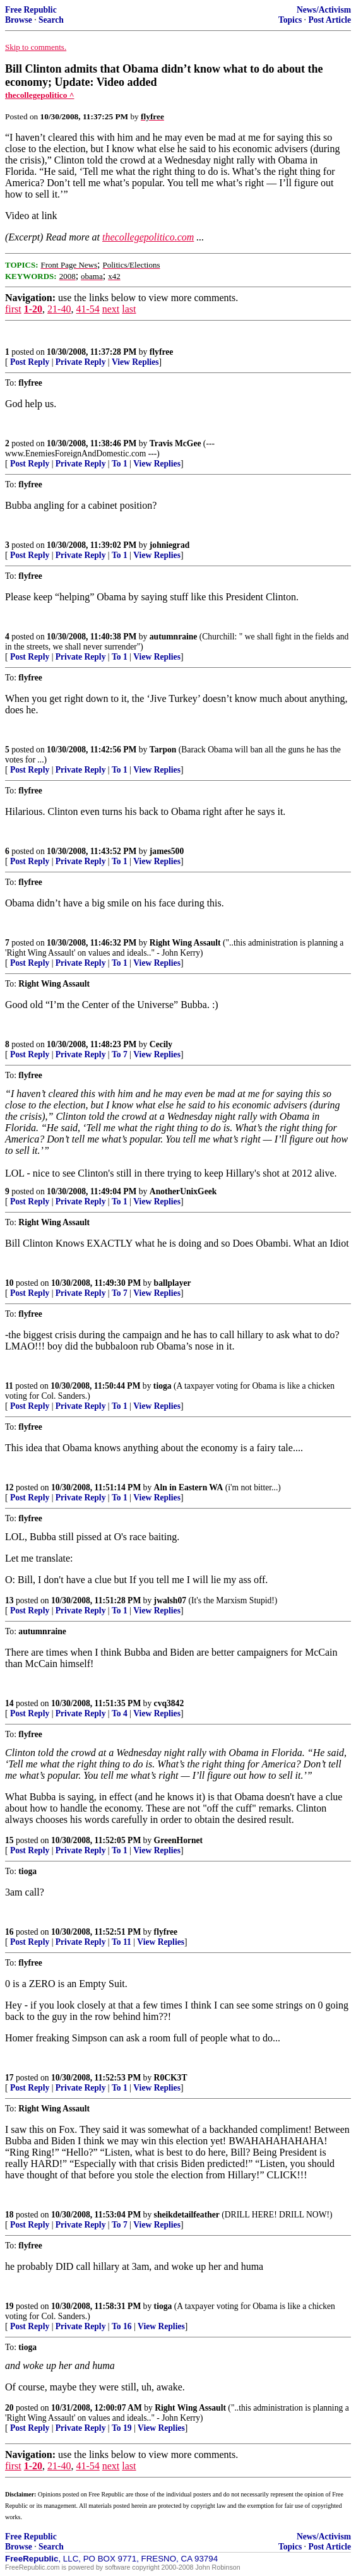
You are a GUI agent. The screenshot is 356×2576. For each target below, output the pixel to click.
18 (9, 2214)
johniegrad (169, 545)
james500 (167, 851)
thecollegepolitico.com (148, 237)
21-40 (59, 309)
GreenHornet (178, 1840)
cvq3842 (169, 1703)
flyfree (161, 352)
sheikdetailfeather (187, 2214)
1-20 (33, 309)
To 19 (122, 2428)
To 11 (121, 1942)
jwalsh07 (170, 1600)
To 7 (120, 1054)
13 (9, 1600)
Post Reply (29, 362)
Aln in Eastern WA (188, 1487)
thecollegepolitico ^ (39, 95)
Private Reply (81, 362)
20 (9, 2408)
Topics (290, 20)
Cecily (161, 1044)
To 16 (122, 2326)
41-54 (87, 309)
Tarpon (163, 749)
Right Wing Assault (185, 942)
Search (51, 20)
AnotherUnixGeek (183, 1191)
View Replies (135, 362)
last (129, 309)
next (111, 309)
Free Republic (31, 10)
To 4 (120, 1713)
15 (9, 1840)
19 (9, 2306)
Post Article (329, 20)
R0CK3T (170, 2077)
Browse (18, 20)
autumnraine (174, 636)
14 (9, 1703)
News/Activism (324, 10)
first (13, 309)
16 (9, 1932)
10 (9, 1283)
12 (9, 1487)
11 (9, 1386)
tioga (162, 1386)
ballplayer (172, 1283)
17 (9, 2077)
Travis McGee (175, 443)
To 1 (120, 463)
